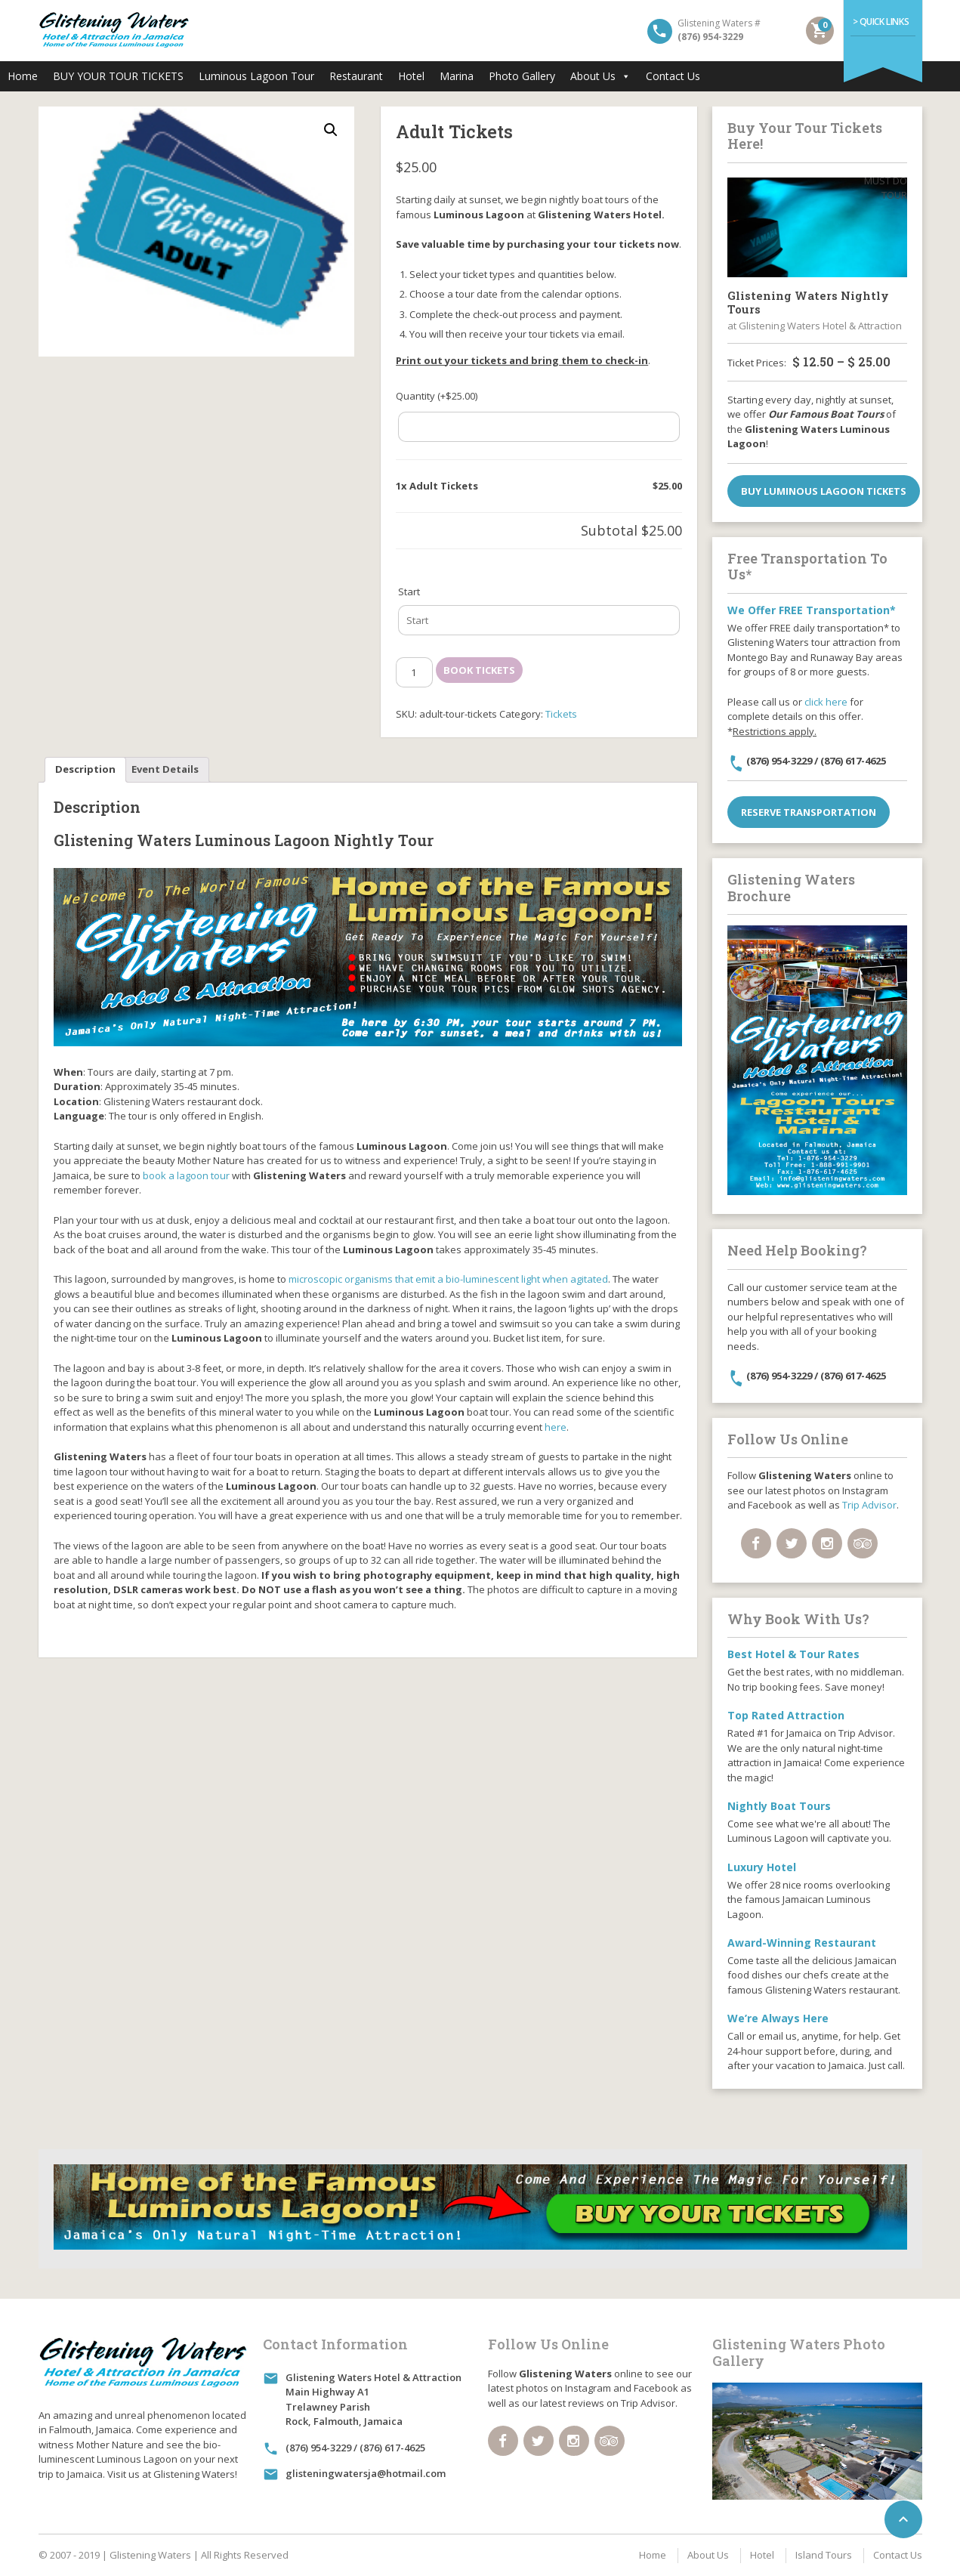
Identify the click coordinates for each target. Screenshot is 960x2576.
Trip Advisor (869, 1505)
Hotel (411, 76)
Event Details (165, 769)
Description (85, 769)
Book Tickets (479, 670)
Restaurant (356, 76)
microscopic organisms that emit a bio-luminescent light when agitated (448, 1279)
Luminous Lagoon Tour (256, 76)
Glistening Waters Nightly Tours (808, 302)
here (555, 1427)
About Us (600, 76)
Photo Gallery (522, 76)
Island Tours (823, 2555)
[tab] (85, 770)
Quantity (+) (436, 396)
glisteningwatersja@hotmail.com (366, 2473)
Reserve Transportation (808, 812)
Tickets (561, 714)
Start (409, 591)
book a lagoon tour (186, 1175)
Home (23, 76)
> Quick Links (881, 21)
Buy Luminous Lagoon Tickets (823, 491)
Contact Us (673, 76)
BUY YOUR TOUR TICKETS (118, 76)
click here (825, 702)
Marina (457, 76)
